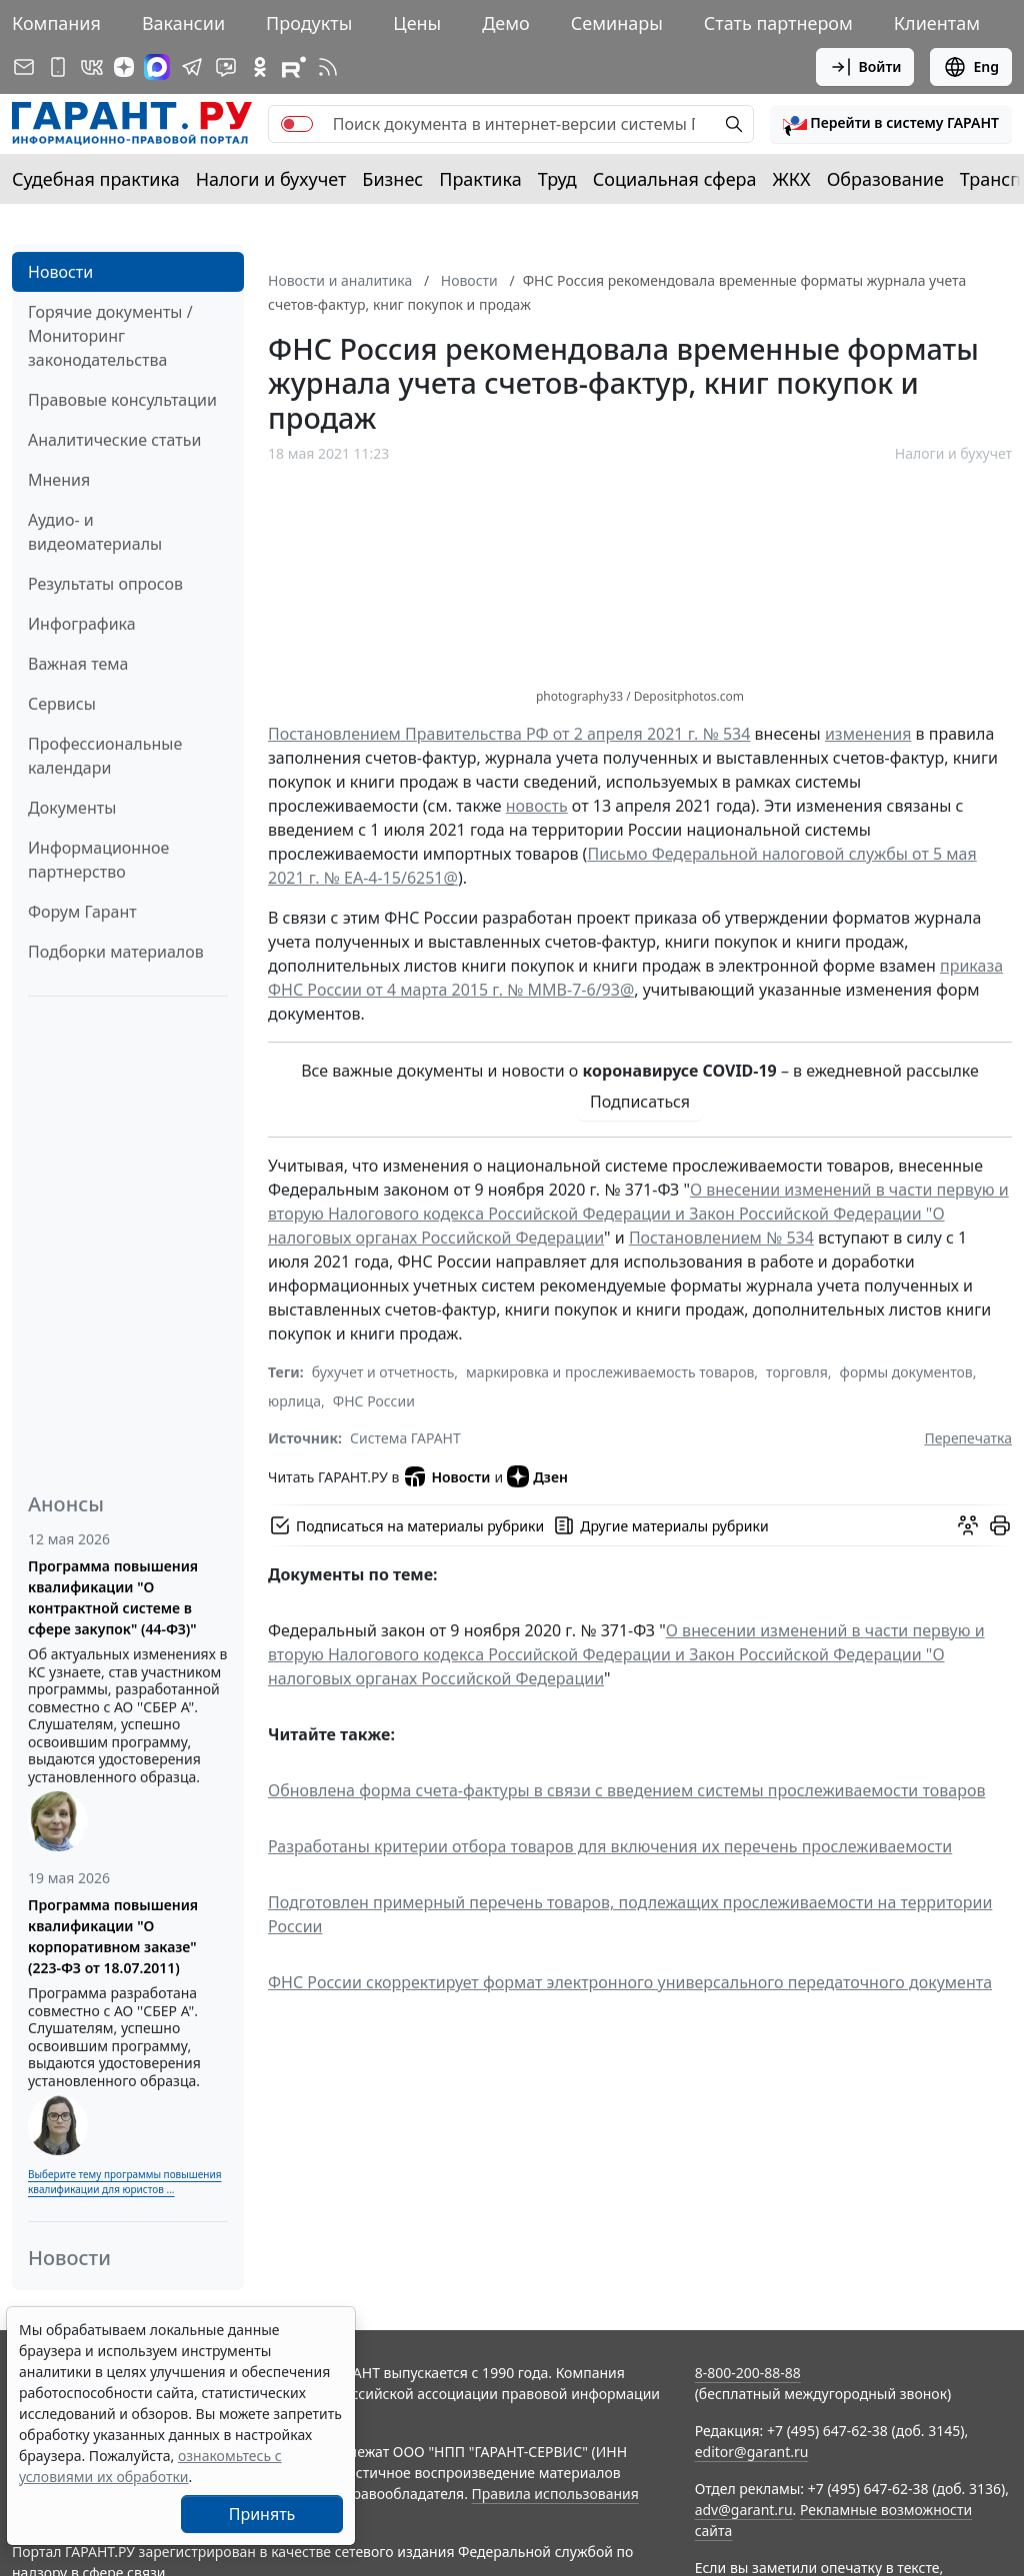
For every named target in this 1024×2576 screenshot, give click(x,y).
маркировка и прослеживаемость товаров (610, 1371)
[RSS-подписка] (328, 67)
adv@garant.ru (744, 2509)
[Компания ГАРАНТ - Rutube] (294, 67)
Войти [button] (865, 67)
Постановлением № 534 (721, 1238)
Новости (60, 272)
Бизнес (392, 179)
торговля (797, 1371)
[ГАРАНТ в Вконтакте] (92, 67)
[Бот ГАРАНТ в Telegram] (226, 67)
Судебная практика (96, 179)
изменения (868, 734)
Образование (885, 179)
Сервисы (62, 704)
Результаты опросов (105, 584)
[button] (891, 124)
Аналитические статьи (114, 440)
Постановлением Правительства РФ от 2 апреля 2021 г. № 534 (509, 734)
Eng (971, 67)
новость (537, 806)
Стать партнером (778, 23)
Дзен (537, 1476)
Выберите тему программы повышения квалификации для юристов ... (124, 2181)
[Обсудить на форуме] (968, 1525)
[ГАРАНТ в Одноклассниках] (260, 67)
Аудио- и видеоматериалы (95, 532)
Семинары (617, 23)
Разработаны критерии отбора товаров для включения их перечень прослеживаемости (610, 1846)
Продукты (309, 23)
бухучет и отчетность (383, 1371)
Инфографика (82, 624)
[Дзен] (124, 67)
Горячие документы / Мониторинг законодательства (110, 336)
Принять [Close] (262, 2514)
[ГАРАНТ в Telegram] (192, 67)
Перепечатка (968, 1437)
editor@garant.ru (752, 2451)
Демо (506, 23)
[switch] (297, 124)
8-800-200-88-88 (748, 2372)
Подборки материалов (116, 952)
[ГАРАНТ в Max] (157, 67)
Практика (480, 179)
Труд (557, 179)
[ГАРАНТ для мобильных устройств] (58, 67)
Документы (72, 808)
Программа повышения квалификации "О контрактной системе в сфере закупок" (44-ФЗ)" (113, 1597)
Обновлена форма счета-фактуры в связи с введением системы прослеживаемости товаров (626, 1790)
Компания (56, 23)
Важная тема (78, 664)
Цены (417, 23)
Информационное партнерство (98, 860)
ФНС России (374, 1400)
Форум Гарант (82, 912)
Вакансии (183, 23)
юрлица (294, 1400)
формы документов (906, 1371)
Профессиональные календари (105, 756)
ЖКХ (792, 179)
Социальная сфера (675, 179)
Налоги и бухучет (271, 179)
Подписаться (640, 1102)
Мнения (59, 480)
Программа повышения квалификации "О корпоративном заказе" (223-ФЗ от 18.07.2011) (113, 1936)
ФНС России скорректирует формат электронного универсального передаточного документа (630, 1982)
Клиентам (937, 23)
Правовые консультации (122, 400)
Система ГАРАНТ (405, 1437)
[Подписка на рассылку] (24, 67)
